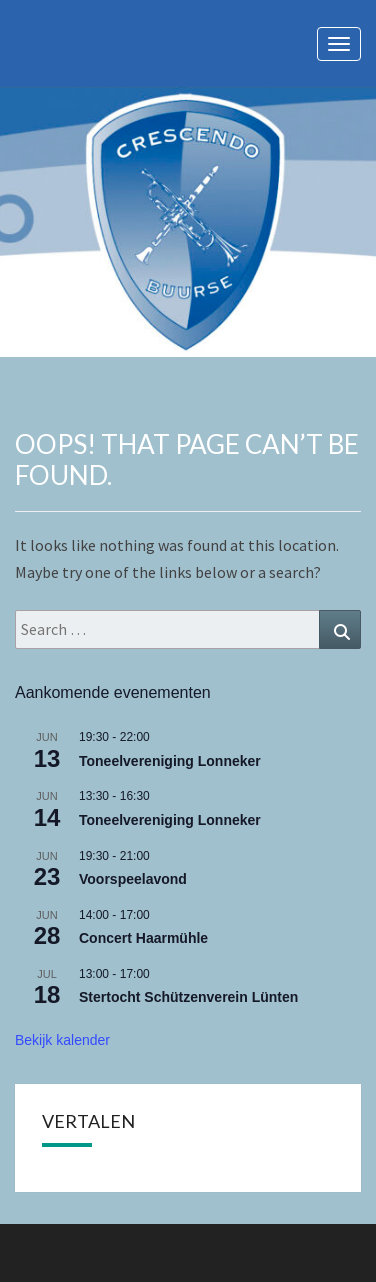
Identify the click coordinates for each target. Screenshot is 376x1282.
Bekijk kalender (62, 1040)
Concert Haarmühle (143, 938)
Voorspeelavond (133, 879)
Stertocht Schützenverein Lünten (188, 997)
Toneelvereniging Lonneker (170, 761)
